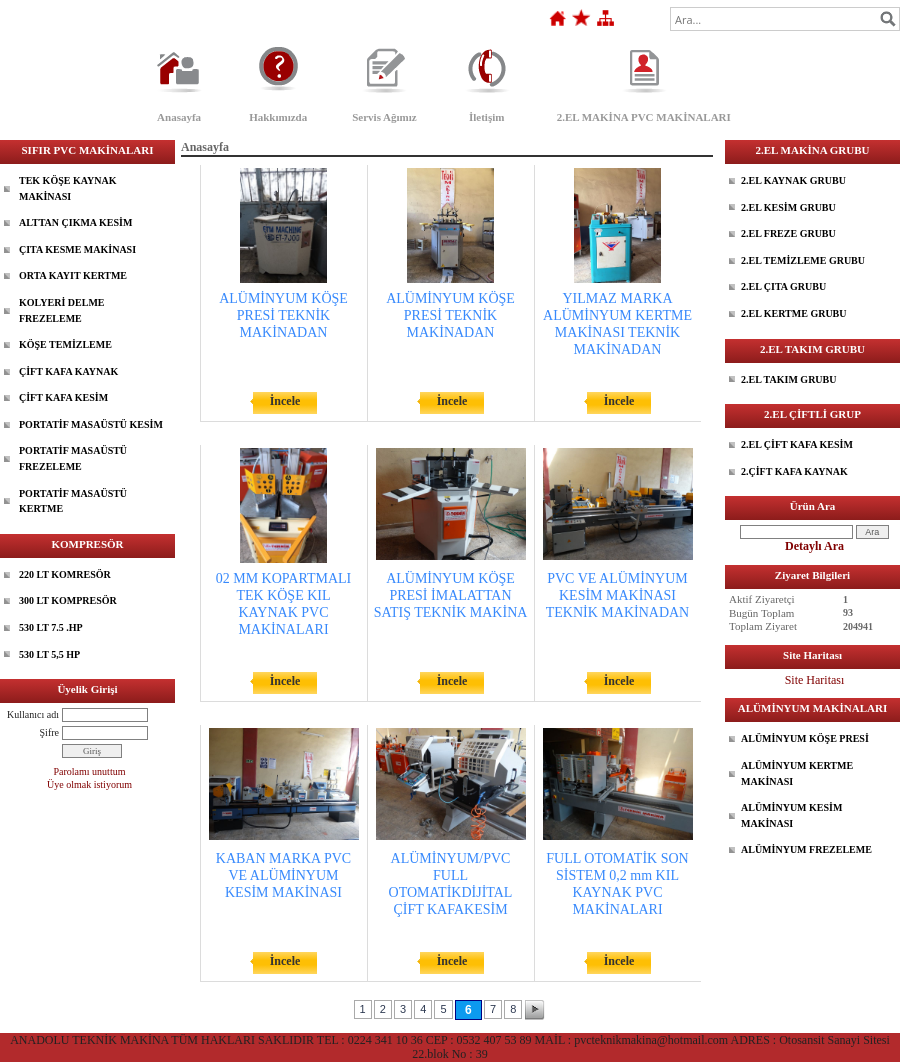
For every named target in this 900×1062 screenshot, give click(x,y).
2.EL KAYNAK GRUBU (793, 180)
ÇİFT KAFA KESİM (63, 397)
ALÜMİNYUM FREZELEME (806, 849)
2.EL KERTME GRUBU (794, 313)
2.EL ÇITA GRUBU (783, 286)
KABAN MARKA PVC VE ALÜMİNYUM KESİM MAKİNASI (283, 875)
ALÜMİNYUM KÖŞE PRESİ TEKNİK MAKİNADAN (283, 315)
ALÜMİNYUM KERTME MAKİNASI (797, 773)
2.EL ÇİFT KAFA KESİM (797, 444)
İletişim (486, 117)
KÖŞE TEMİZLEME (65, 344)
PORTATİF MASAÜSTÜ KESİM (91, 424)
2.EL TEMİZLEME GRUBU (803, 260)
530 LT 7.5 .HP (51, 627)
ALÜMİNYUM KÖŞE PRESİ (805, 738)
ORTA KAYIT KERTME (73, 275)
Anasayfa (179, 117)
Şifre (49, 732)
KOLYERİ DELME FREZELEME (61, 310)
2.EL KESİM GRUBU (788, 207)
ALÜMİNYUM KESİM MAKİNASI (791, 815)
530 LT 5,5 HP (49, 654)
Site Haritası (815, 680)
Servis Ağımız (384, 117)
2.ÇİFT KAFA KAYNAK (794, 471)
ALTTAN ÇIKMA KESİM (75, 222)
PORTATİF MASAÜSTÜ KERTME (73, 501)
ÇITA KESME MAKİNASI (77, 249)
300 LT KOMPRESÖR (68, 600)
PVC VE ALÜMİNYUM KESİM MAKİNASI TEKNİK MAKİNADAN (617, 595)
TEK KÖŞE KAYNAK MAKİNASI (67, 188)
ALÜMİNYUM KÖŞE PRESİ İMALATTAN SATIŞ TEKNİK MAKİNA (451, 595)
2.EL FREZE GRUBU (788, 233)
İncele (285, 401)
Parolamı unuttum (90, 771)
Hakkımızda (278, 117)
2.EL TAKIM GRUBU (788, 379)
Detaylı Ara (814, 546)
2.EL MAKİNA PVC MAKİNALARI (644, 117)
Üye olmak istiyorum (89, 784)
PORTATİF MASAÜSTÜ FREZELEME (73, 458)
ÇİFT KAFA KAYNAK (68, 371)
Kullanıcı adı (33, 714)
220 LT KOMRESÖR (65, 574)
